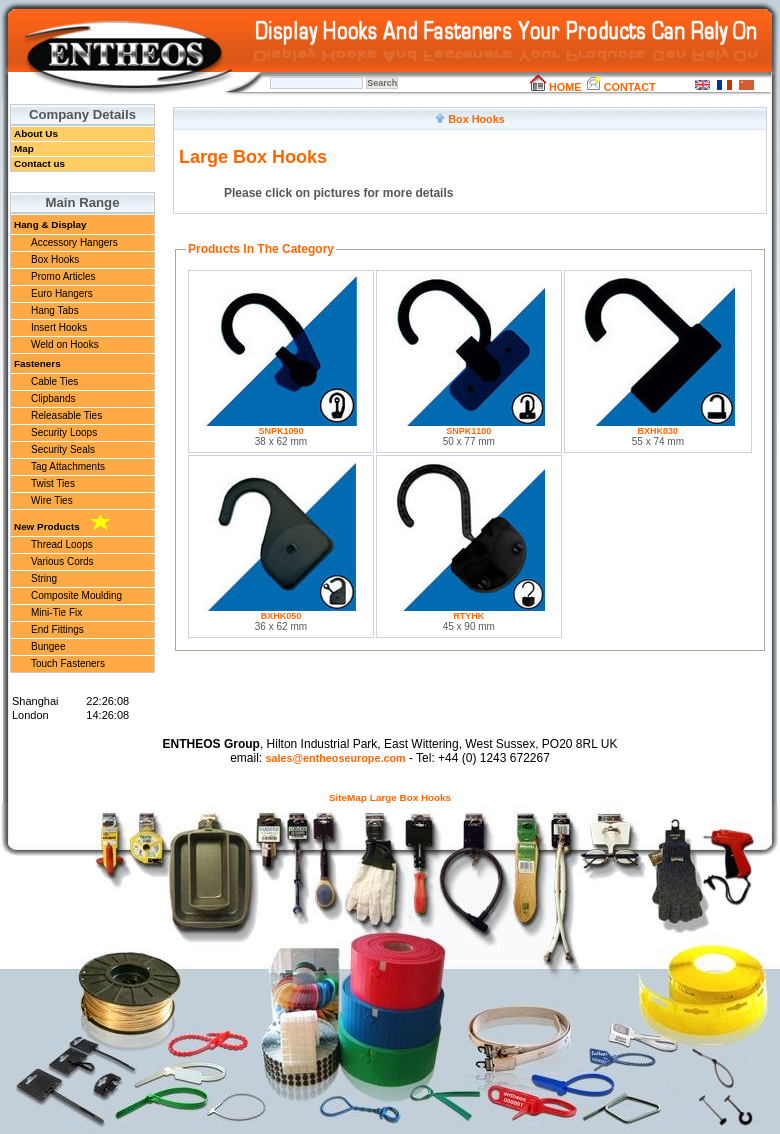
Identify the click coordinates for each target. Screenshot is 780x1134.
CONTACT (620, 87)
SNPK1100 (468, 431)
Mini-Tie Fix (56, 612)
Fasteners (37, 363)
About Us (36, 133)
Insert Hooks (59, 327)
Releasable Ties (66, 415)
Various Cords (62, 561)
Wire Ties (52, 500)
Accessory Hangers (74, 242)
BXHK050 (281, 616)
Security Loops (64, 432)
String (44, 578)
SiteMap (348, 797)
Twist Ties (53, 483)
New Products (62, 523)
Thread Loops (62, 544)
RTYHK (468, 616)
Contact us (39, 163)
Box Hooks (55, 259)
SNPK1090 (280, 431)
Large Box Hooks (410, 797)
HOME (555, 87)
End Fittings (57, 629)
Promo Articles (63, 276)
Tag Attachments (68, 466)
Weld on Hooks (65, 344)
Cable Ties (54, 381)
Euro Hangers (62, 293)
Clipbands (53, 398)
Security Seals (63, 449)
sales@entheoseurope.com (335, 758)
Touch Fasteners (68, 663)
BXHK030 (658, 431)
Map (24, 148)
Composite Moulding (76, 595)
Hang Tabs (55, 310)
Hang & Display (50, 224)
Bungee (48, 646)
